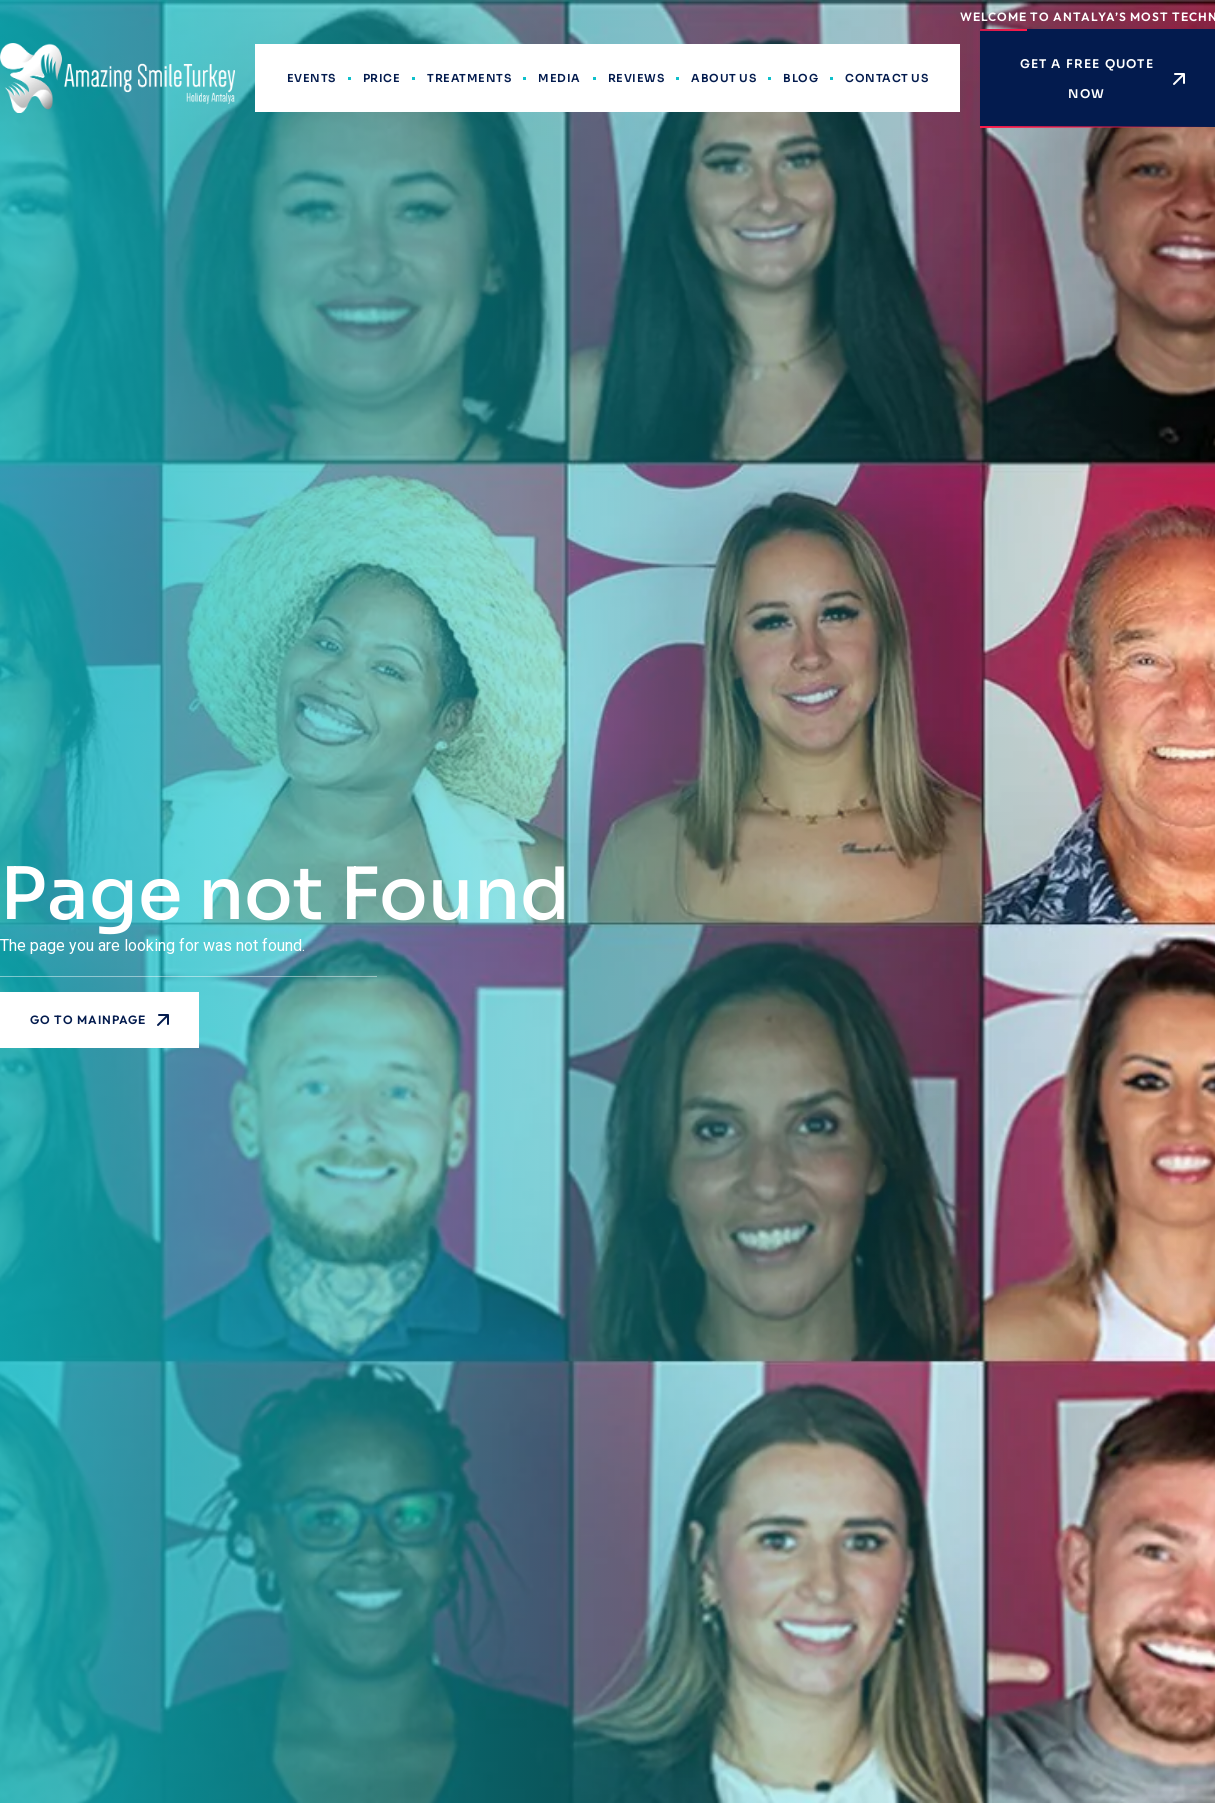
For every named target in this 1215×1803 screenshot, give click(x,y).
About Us (723, 78)
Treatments (469, 78)
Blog (800, 78)
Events (311, 78)
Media (559, 78)
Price (382, 78)
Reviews (636, 78)
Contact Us (886, 78)
